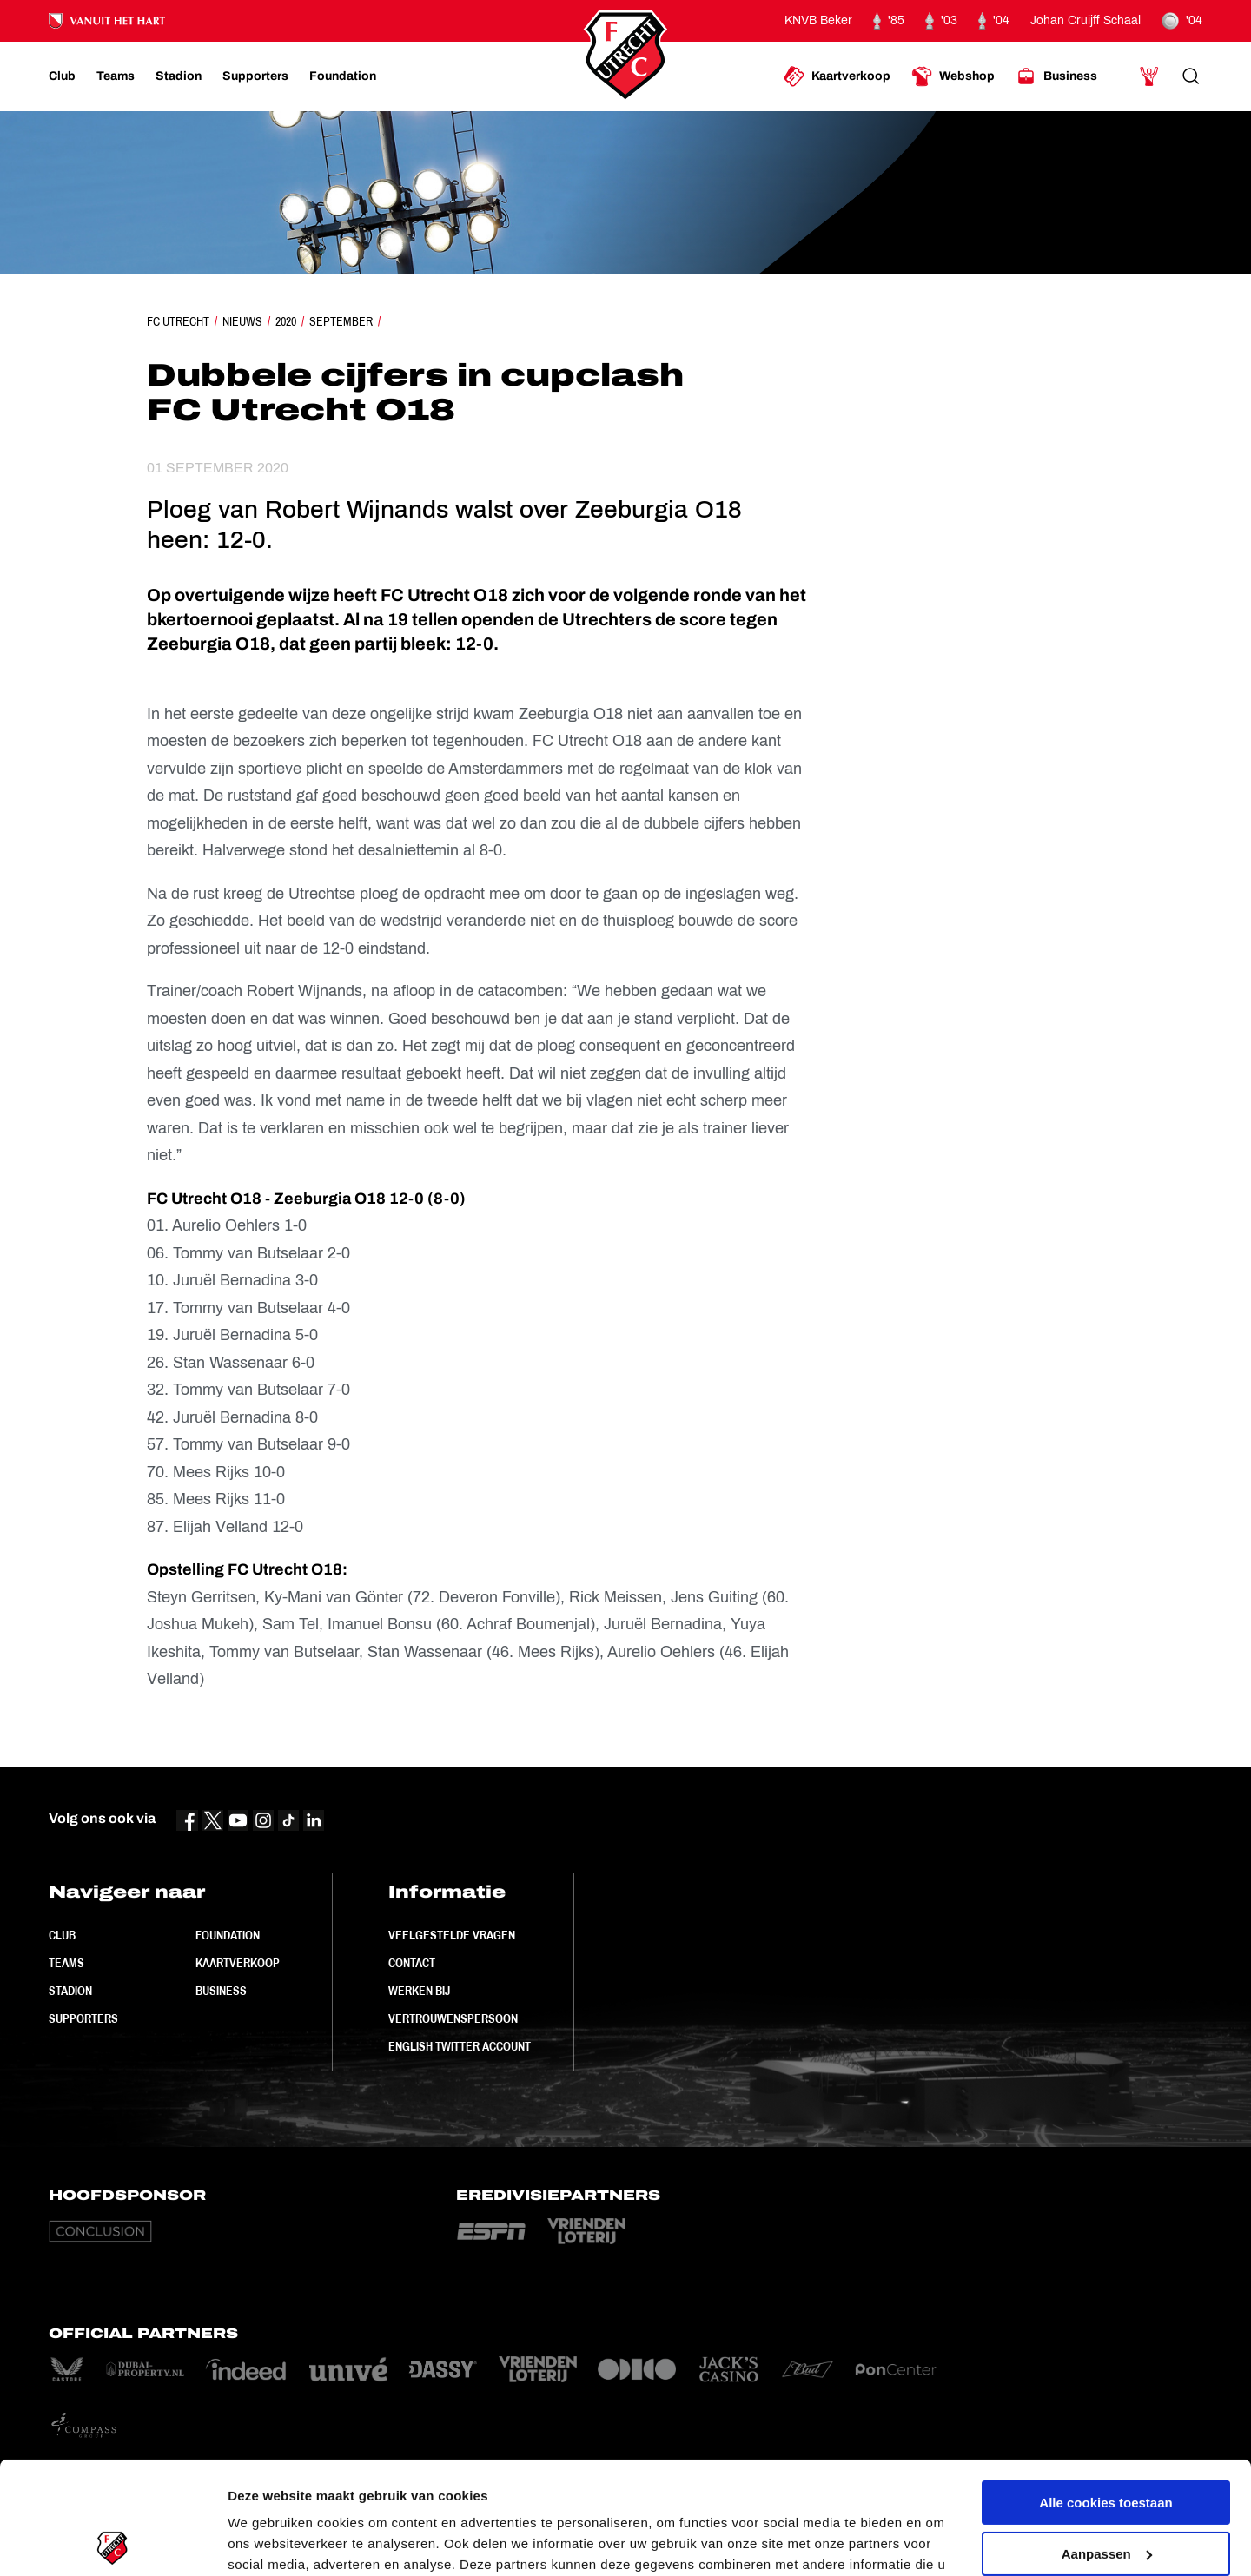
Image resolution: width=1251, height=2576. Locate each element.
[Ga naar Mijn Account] (1149, 76)
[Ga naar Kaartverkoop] (837, 76)
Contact (411, 1963)
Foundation (227, 1935)
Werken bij (419, 1990)
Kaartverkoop (237, 1963)
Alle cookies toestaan (1105, 2390)
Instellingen (264, 2541)
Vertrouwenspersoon (453, 2018)
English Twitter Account (459, 2046)
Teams (66, 1963)
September (341, 321)
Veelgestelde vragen (451, 1935)
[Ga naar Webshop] (953, 76)
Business (221, 1990)
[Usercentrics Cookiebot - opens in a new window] (112, 2542)
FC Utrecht (178, 321)
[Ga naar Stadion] (179, 76)
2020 (285, 321)
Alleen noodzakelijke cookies (1106, 2492)
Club (62, 1935)
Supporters (83, 2018)
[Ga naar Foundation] (342, 76)
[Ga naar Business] (1056, 76)
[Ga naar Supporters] (255, 76)
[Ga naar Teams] (115, 76)
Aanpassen (1107, 2441)
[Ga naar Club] (62, 76)
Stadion (70, 1990)
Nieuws (242, 321)
